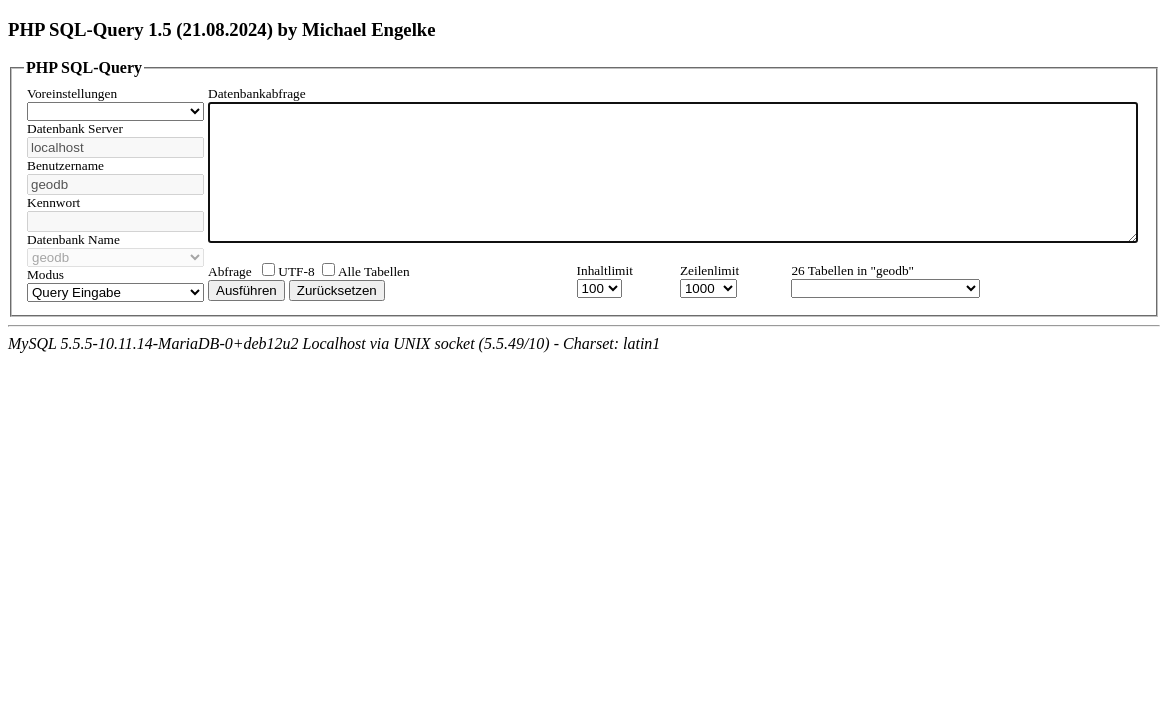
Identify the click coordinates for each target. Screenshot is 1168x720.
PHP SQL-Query (84, 67)
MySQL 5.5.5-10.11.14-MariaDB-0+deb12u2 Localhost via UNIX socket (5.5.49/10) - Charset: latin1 (334, 356)
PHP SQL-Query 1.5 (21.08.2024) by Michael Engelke (222, 29)
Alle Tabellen (374, 285)
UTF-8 (296, 285)
